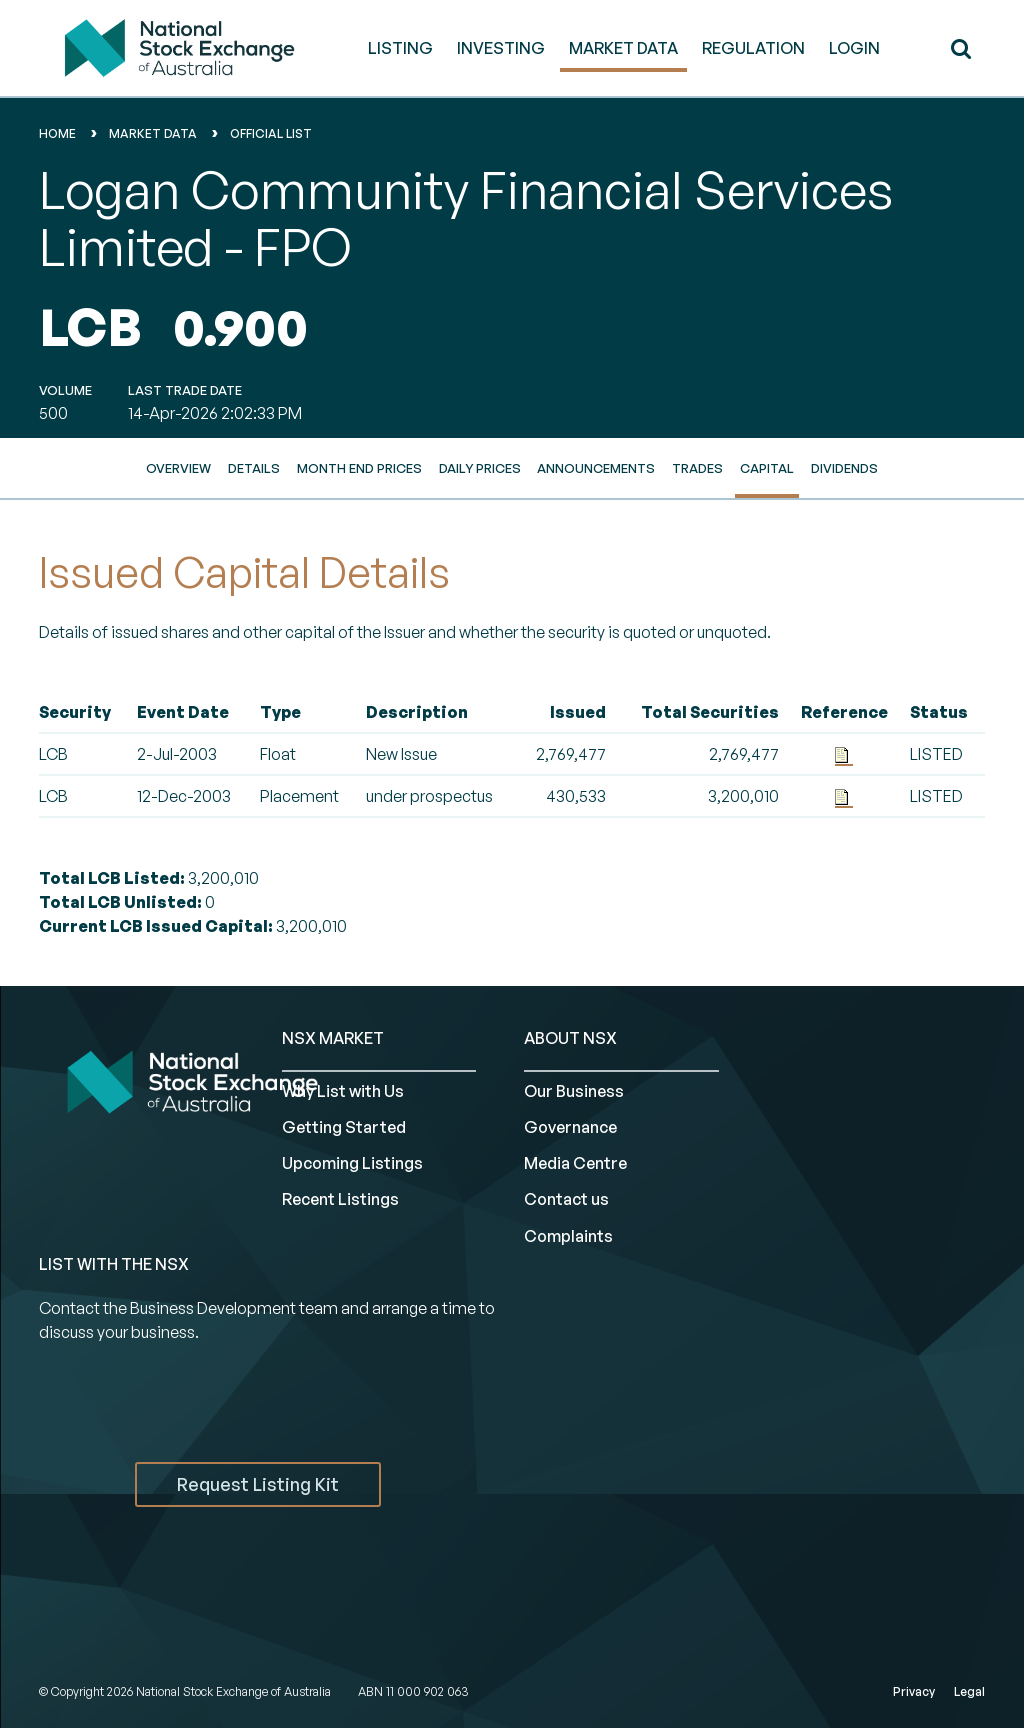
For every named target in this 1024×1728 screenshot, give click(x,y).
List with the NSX (114, 1264)
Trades (697, 468)
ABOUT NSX (570, 1038)
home (57, 133)
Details (254, 468)
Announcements (596, 468)
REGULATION (753, 48)
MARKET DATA (623, 48)
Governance (570, 1127)
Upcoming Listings (352, 1163)
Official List (271, 133)
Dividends (844, 468)
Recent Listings (340, 1199)
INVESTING (501, 48)
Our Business (574, 1091)
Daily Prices (480, 468)
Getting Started (344, 1127)
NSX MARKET (333, 1038)
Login (854, 48)
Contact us (566, 1199)
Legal (969, 1691)
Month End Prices (359, 468)
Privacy (914, 1691)
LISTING (400, 48)
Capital (767, 468)
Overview (178, 468)
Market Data (153, 133)
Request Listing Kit (258, 1484)
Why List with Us (343, 1091)
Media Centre (575, 1163)
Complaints (568, 1236)
